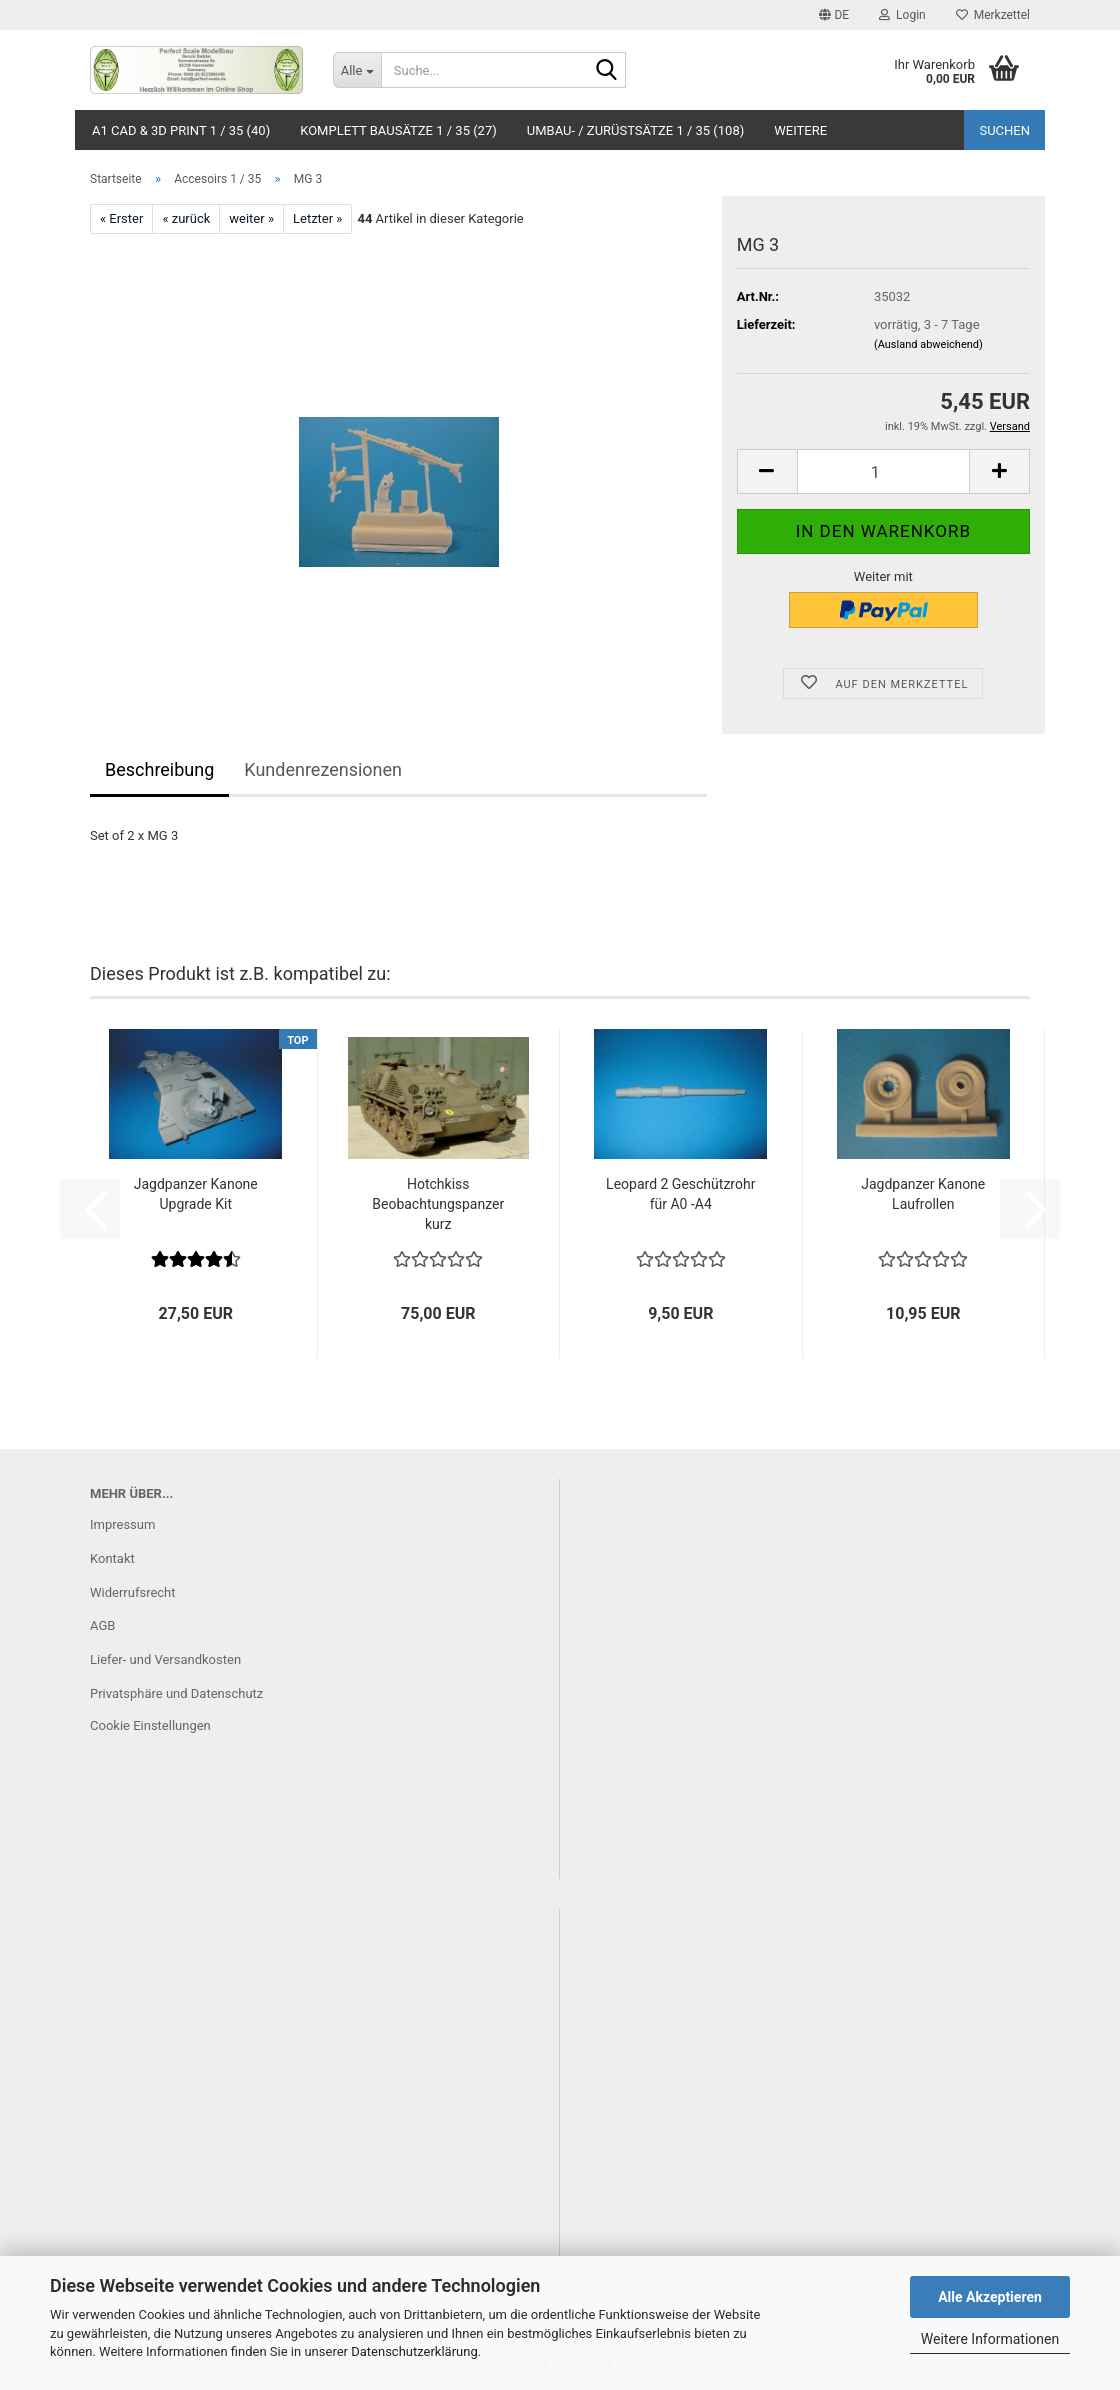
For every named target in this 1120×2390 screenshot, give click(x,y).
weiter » (251, 218)
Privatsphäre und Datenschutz (176, 1693)
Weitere (800, 130)
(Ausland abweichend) (928, 344)
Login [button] (902, 15)
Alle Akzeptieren (990, 2297)
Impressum (122, 1524)
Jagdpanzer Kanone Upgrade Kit (196, 1194)
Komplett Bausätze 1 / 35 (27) (398, 130)
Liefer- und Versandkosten (165, 1659)
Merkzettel (993, 15)
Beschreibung (159, 769)
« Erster (121, 218)
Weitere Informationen (990, 2339)
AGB (102, 1625)
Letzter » (317, 218)
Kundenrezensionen (323, 769)
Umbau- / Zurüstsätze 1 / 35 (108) (636, 130)
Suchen (1004, 130)
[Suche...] (357, 70)
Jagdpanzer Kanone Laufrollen (923, 1194)
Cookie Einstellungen (150, 1725)
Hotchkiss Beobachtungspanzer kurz (438, 1204)
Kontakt (112, 1558)
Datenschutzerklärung (414, 2351)
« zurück (186, 218)
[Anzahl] (883, 471)
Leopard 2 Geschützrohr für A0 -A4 (680, 1194)
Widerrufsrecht (133, 1592)
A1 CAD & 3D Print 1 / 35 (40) (181, 130)
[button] (834, 15)
